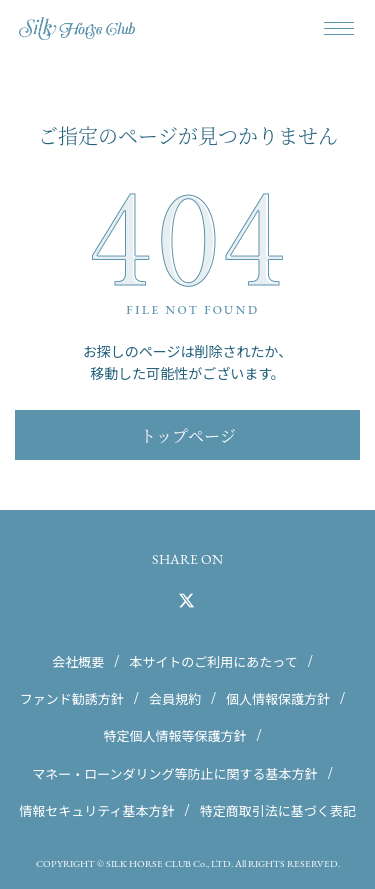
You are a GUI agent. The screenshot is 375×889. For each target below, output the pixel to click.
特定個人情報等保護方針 (174, 735)
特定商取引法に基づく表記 (278, 810)
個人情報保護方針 (278, 698)
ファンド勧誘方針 (72, 698)
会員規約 (175, 698)
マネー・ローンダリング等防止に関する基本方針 (174, 772)
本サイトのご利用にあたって (213, 661)
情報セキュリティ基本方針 (96, 810)
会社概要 (78, 661)
